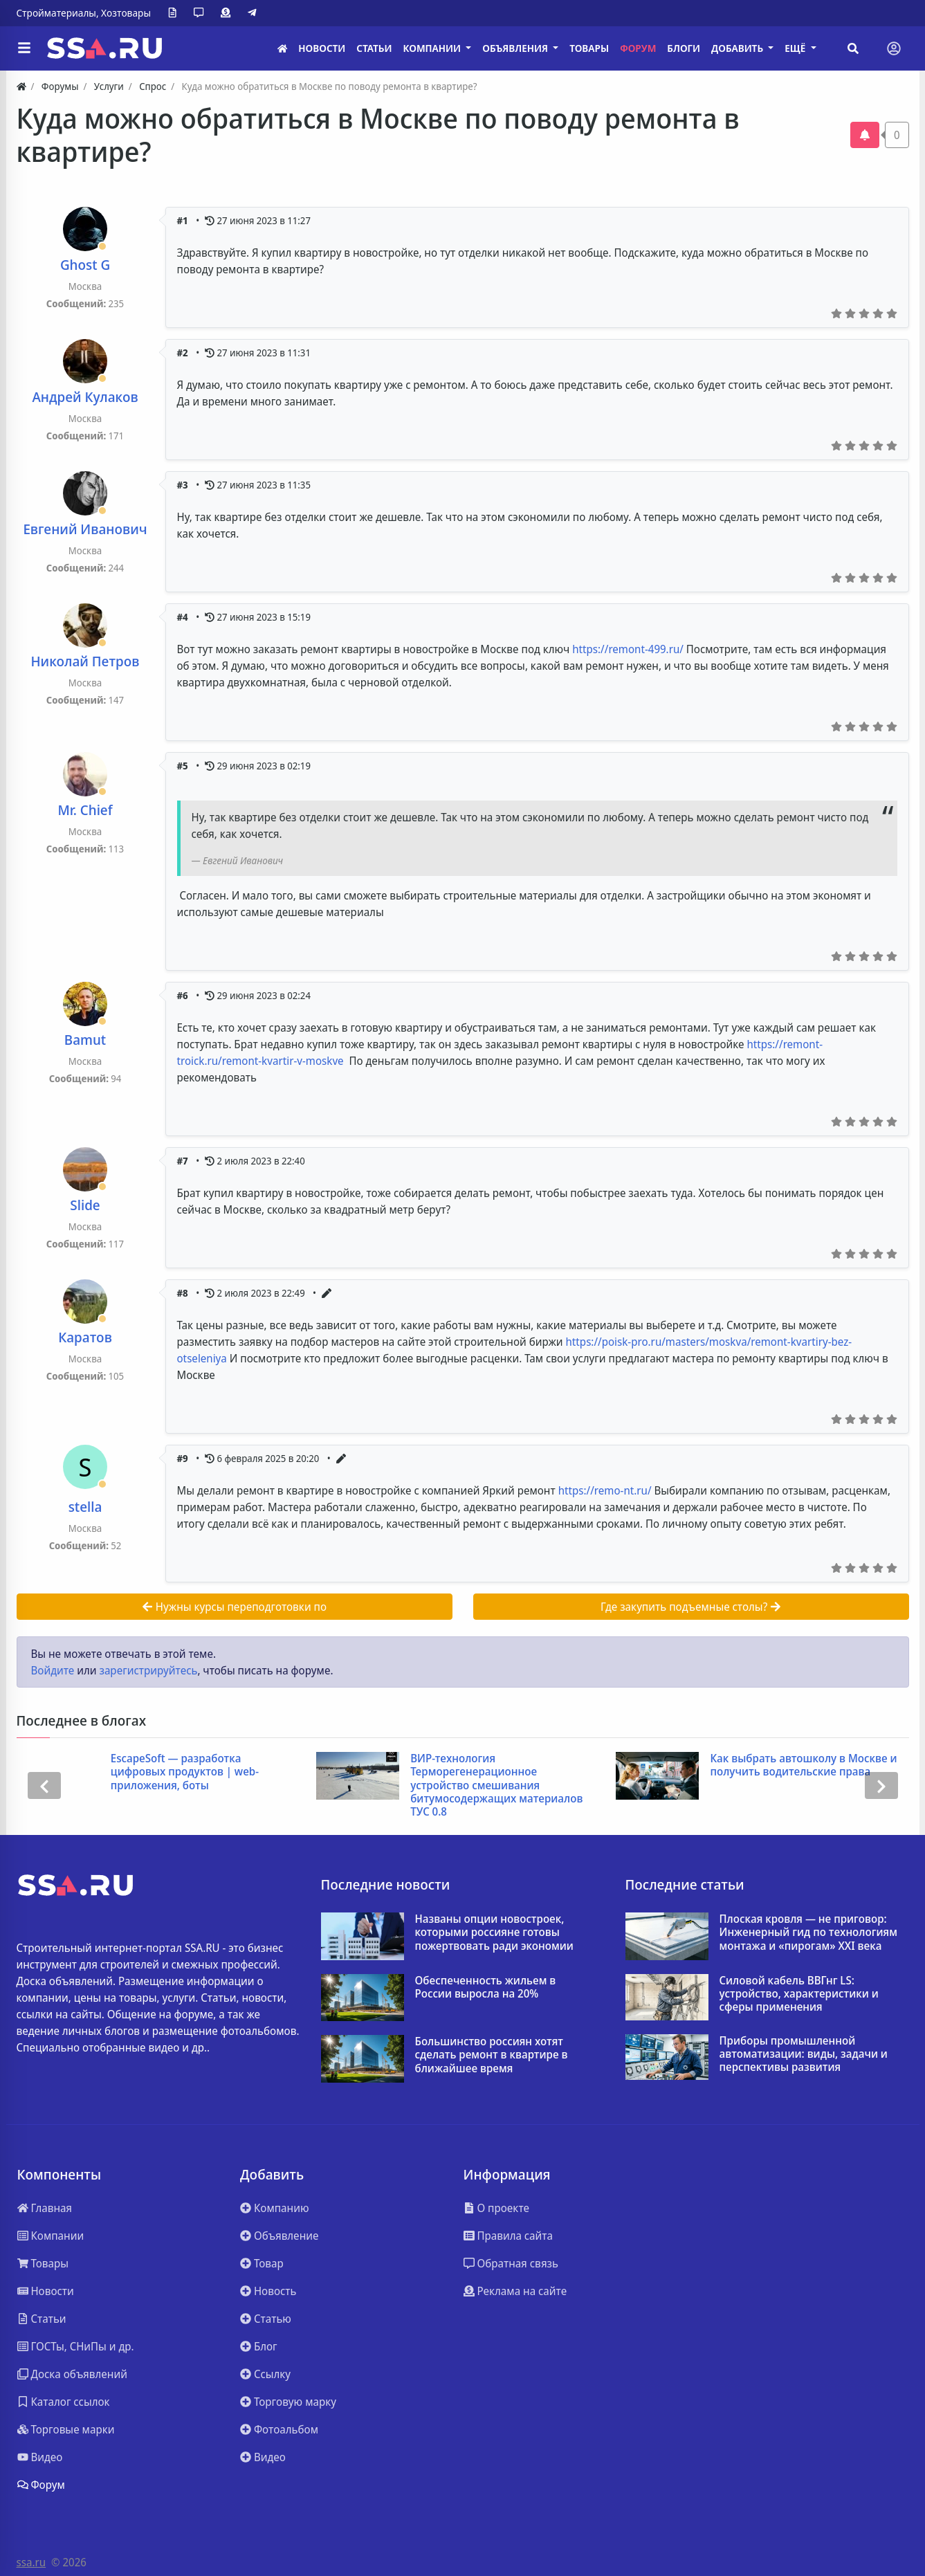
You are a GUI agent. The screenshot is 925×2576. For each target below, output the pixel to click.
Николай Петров (85, 661)
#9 (184, 1458)
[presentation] (44, 1785)
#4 (184, 616)
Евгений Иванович (85, 529)
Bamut (85, 1039)
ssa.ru (31, 2562)
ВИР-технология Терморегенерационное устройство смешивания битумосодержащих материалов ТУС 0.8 (496, 1785)
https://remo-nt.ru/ (605, 1490)
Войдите (53, 1670)
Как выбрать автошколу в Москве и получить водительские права (803, 1765)
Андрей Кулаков (85, 396)
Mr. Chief (84, 810)
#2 (184, 352)
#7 (184, 1160)
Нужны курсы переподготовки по (234, 1606)
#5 (184, 765)
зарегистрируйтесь (148, 1670)
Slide (85, 1205)
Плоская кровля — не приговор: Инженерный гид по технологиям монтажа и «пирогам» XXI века (808, 1932)
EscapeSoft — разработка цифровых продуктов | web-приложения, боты (185, 1772)
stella (85, 1506)
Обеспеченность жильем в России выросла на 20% (485, 1987)
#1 (184, 220)
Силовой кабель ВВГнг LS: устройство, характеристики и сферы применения (799, 1994)
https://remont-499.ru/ (628, 649)
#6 (184, 995)
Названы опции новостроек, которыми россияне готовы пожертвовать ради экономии (494, 1932)
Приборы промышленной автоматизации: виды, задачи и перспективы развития (804, 2054)
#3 (184, 484)
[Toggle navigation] (894, 48)
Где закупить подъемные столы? (691, 1606)
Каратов (85, 1337)
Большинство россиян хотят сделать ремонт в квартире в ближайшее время (491, 2055)
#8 (184, 1292)
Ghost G (85, 264)
